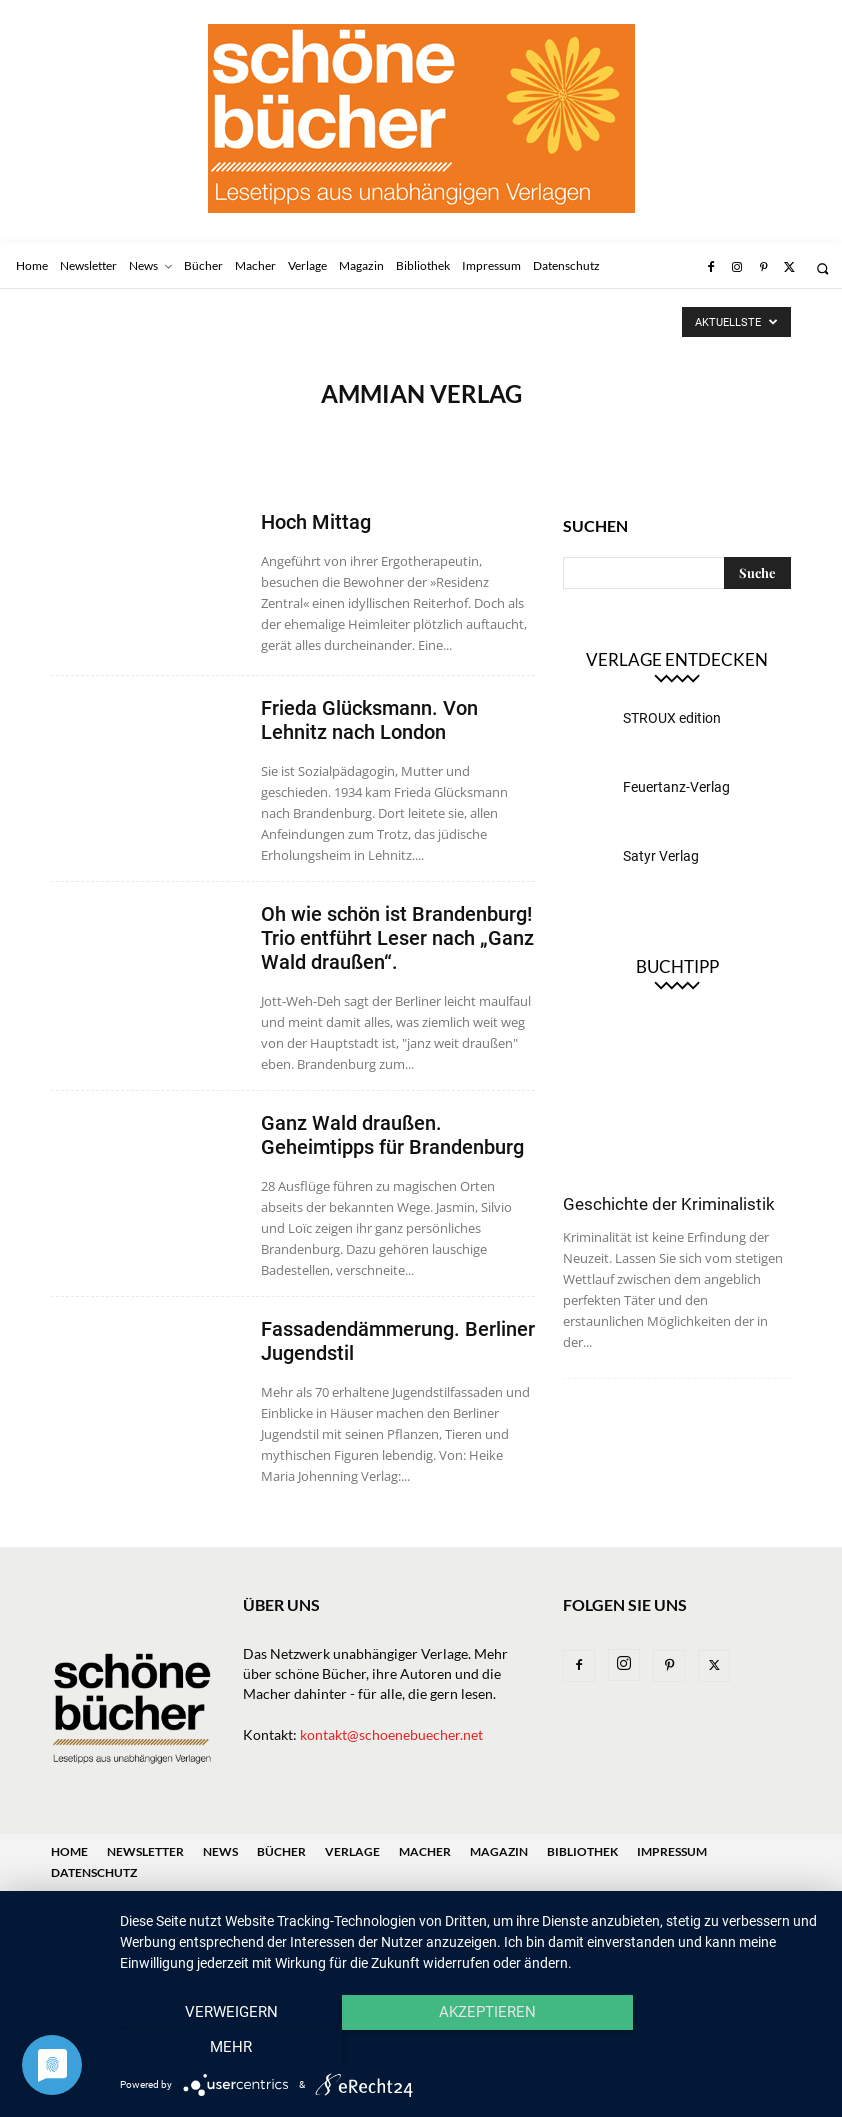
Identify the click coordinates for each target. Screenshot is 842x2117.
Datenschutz (94, 1872)
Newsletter (145, 1851)
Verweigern (225, 2048)
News (220, 1851)
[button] (822, 268)
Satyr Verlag (661, 856)
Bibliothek (582, 1851)
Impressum (672, 1851)
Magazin (499, 1851)
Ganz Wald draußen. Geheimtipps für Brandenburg (392, 1135)
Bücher (281, 1851)
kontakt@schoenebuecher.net (391, 1734)
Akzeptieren (470, 2048)
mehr (717, 2048)
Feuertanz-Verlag (676, 787)
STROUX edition (672, 718)
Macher (425, 1851)
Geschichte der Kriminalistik (669, 1204)
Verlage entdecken (677, 659)
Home (69, 1851)
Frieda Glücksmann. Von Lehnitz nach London (369, 720)
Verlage (352, 1851)
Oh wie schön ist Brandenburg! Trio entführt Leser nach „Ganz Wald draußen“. (397, 938)
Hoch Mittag (316, 522)
